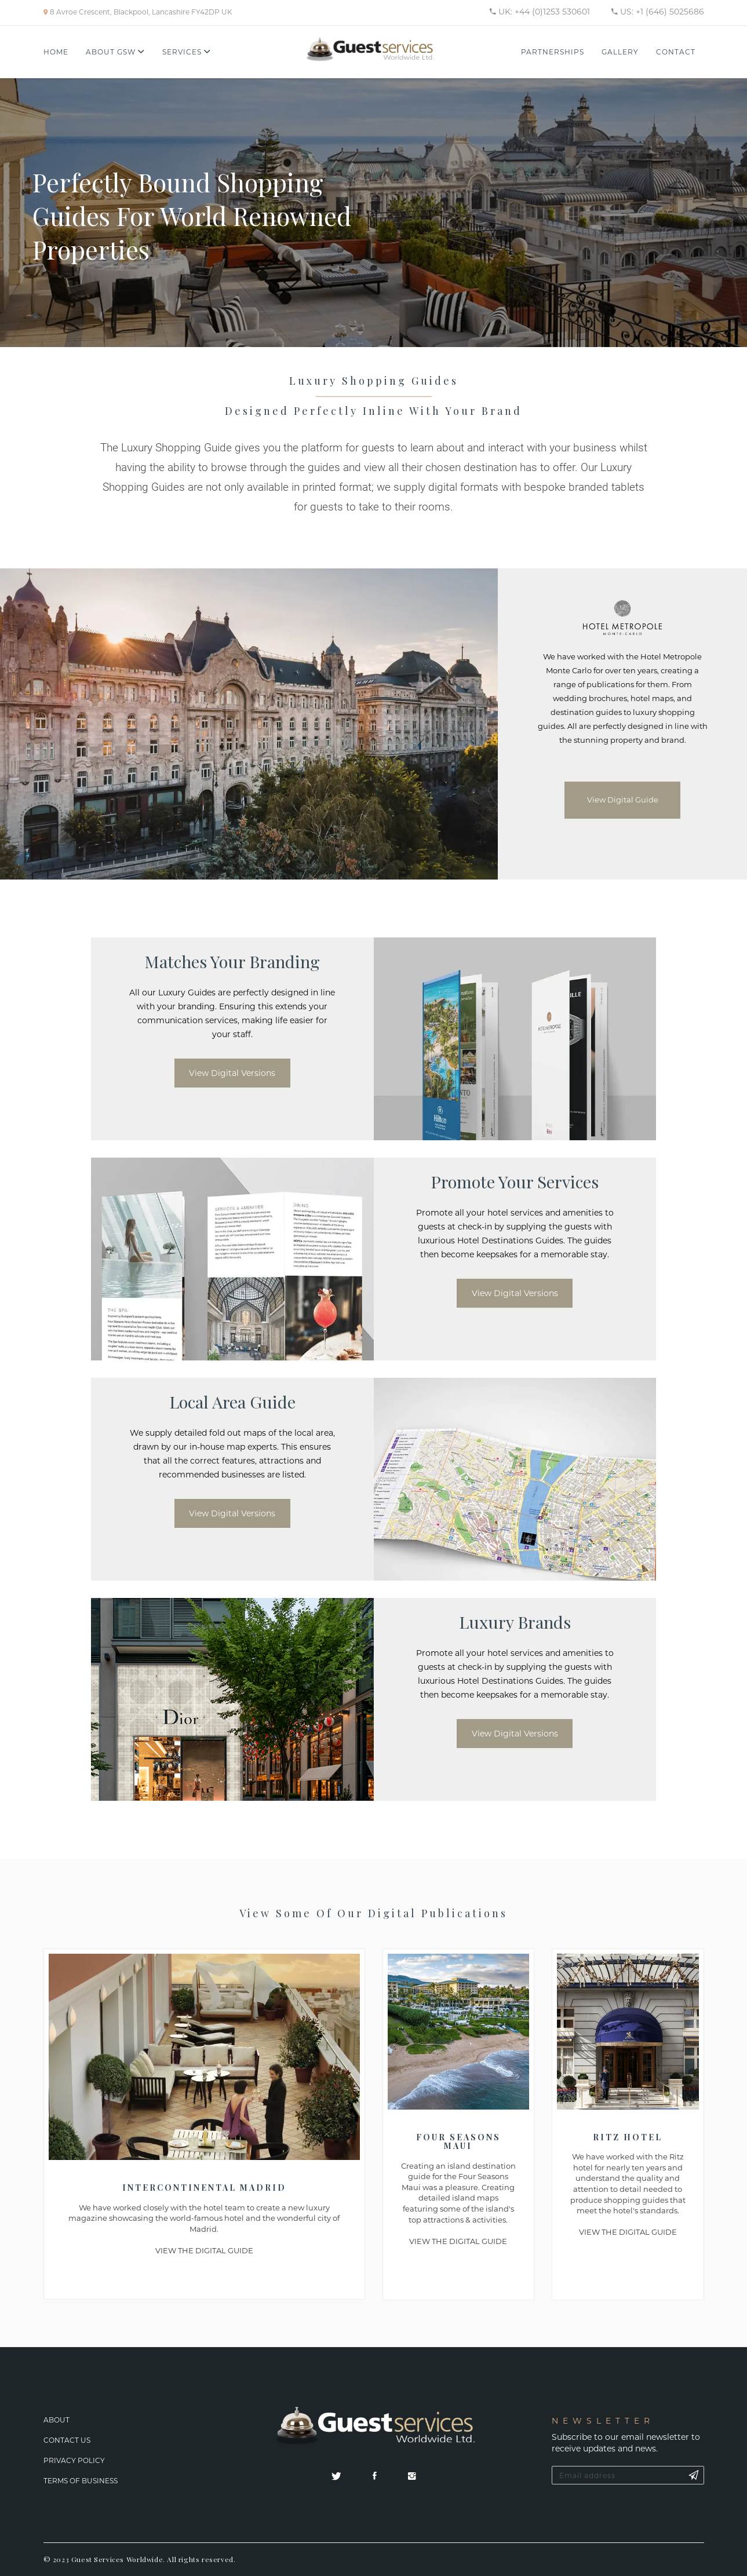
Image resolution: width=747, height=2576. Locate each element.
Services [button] (186, 52)
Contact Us (66, 2440)
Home (55, 52)
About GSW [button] (115, 52)
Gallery (620, 52)
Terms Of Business (80, 2480)
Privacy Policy (74, 2460)
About (56, 2420)
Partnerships (552, 52)
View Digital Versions (232, 1073)
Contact (675, 52)
